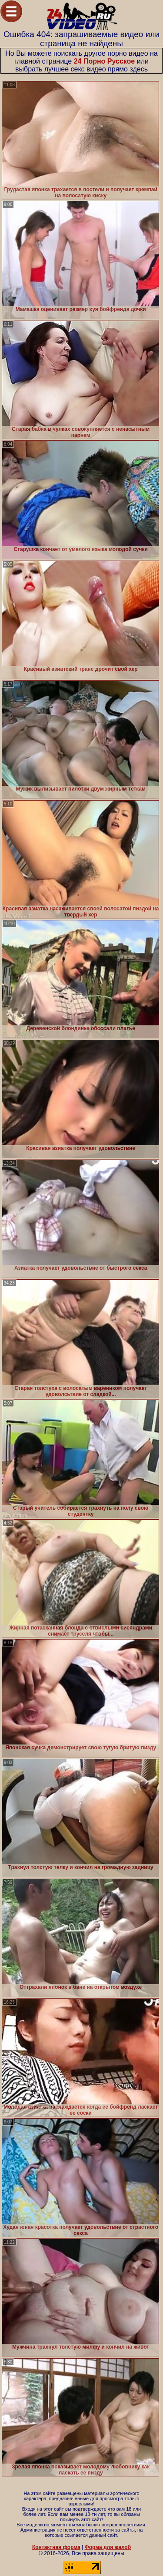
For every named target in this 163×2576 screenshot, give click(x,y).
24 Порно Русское (104, 61)
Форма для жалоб (108, 2547)
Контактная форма (56, 2547)
